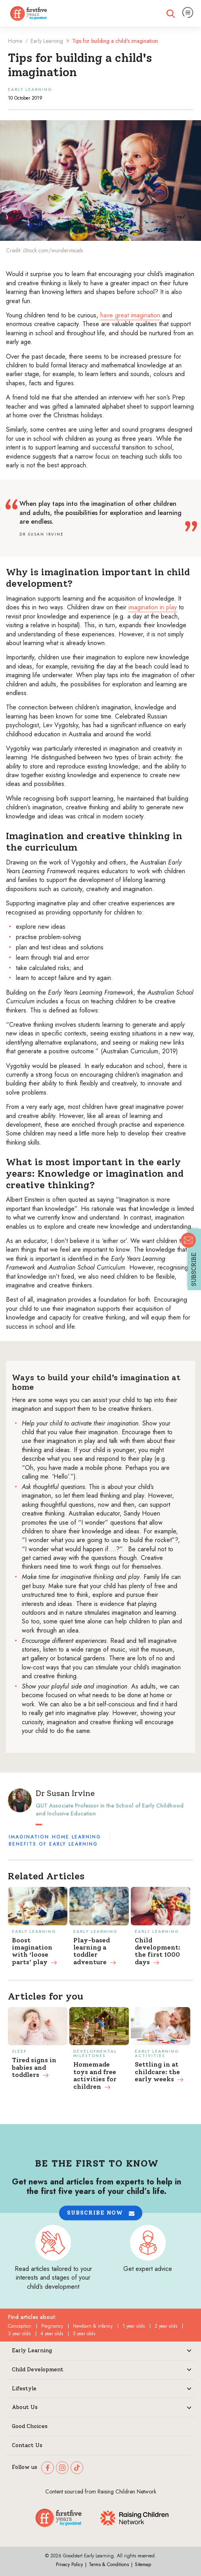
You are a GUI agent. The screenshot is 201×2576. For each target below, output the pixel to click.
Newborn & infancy (93, 2326)
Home (15, 41)
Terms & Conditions (109, 2564)
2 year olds (166, 2326)
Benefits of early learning (53, 1844)
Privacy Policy (69, 2564)
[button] (100, 2213)
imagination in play (152, 607)
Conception (19, 2326)
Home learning (76, 1836)
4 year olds (51, 2333)
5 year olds (84, 2333)
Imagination (29, 1836)
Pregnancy (52, 2326)
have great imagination (130, 315)
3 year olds (19, 2333)
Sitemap (143, 2564)
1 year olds (134, 2326)
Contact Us (27, 2445)
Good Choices (30, 2426)
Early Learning (47, 41)
